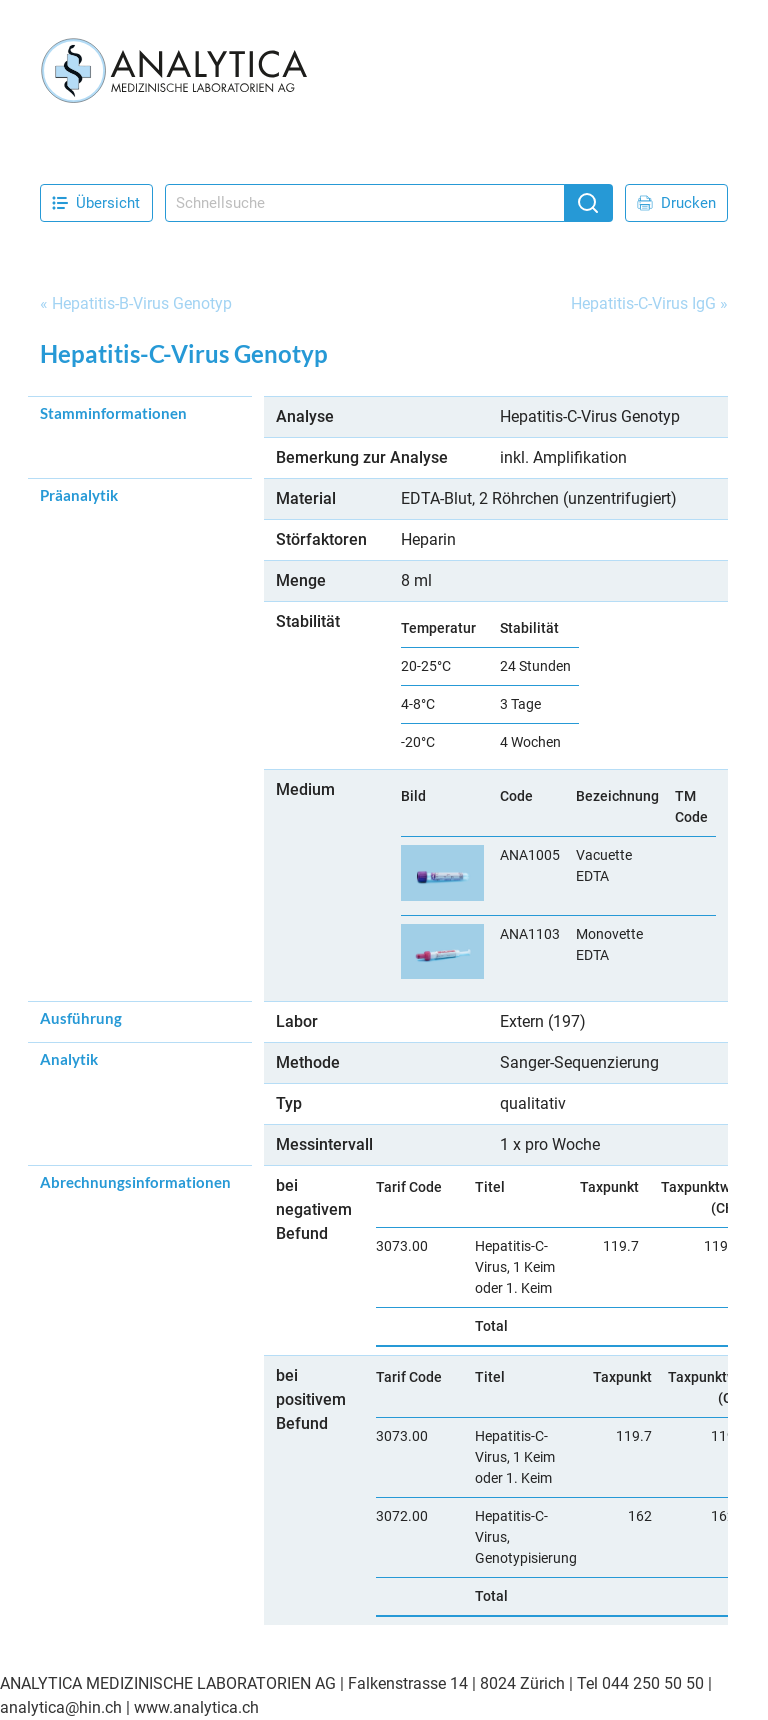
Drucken (676, 203)
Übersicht (96, 203)
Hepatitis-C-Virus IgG (643, 303)
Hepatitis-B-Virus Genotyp (142, 303)
